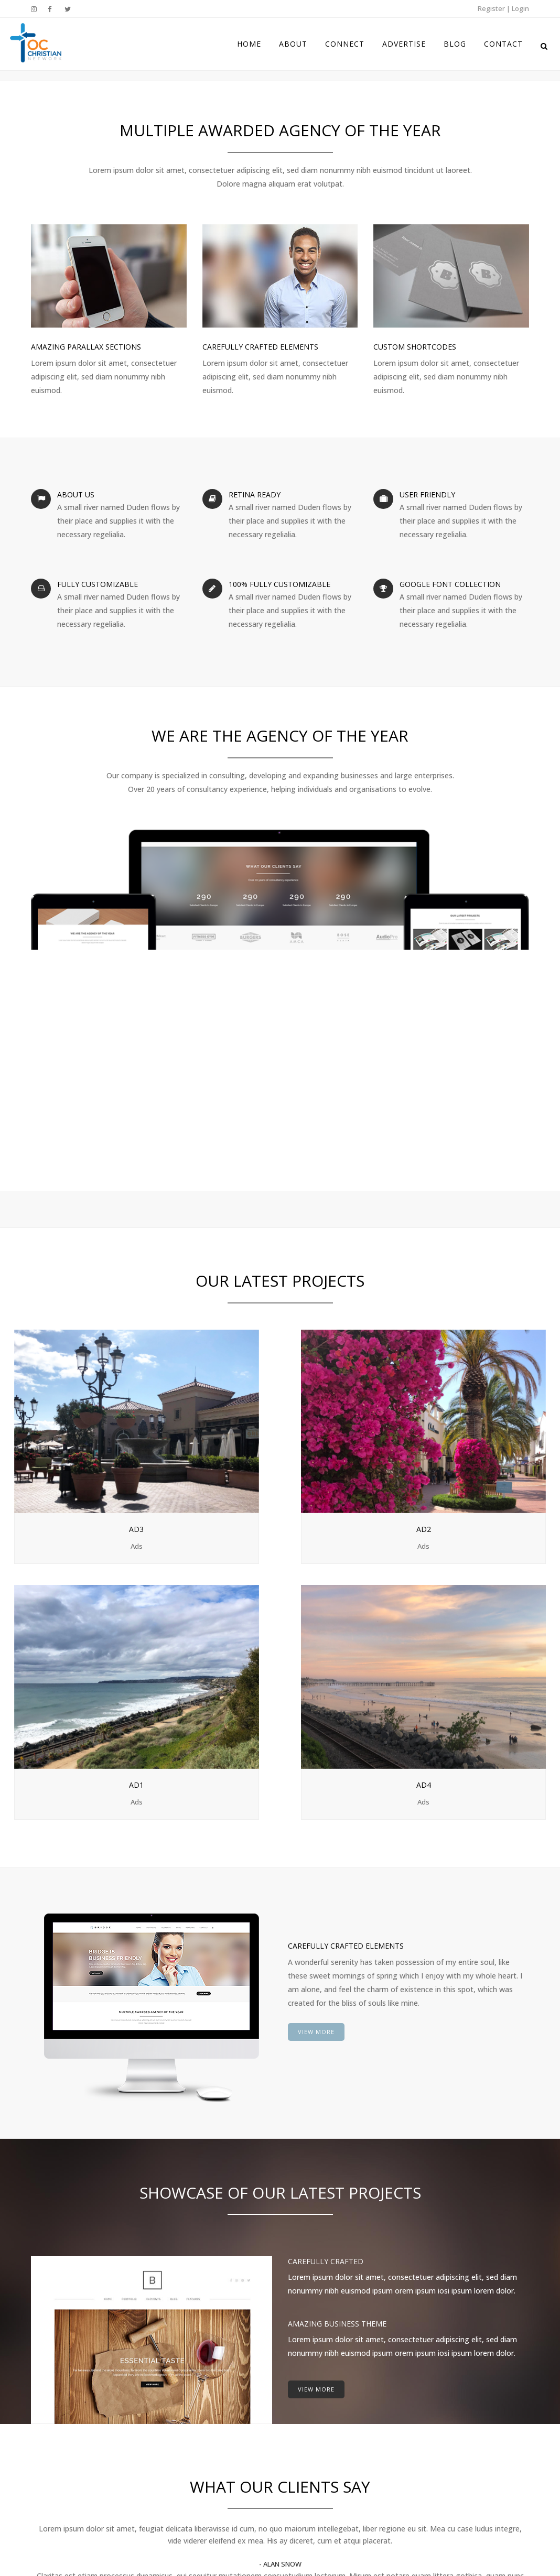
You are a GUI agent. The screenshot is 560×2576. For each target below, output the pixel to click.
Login (520, 8)
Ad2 (212, 1439)
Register (491, 8)
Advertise (306, 2439)
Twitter (445, 2406)
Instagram (450, 2379)
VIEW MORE (316, 1678)
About (300, 2398)
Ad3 (76, 1439)
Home (300, 2378)
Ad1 (347, 1439)
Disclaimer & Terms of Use (280, 2543)
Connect (304, 2418)
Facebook (448, 2392)
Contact (304, 2480)
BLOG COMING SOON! (205, 2379)
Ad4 (483, 1439)
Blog (298, 2459)
